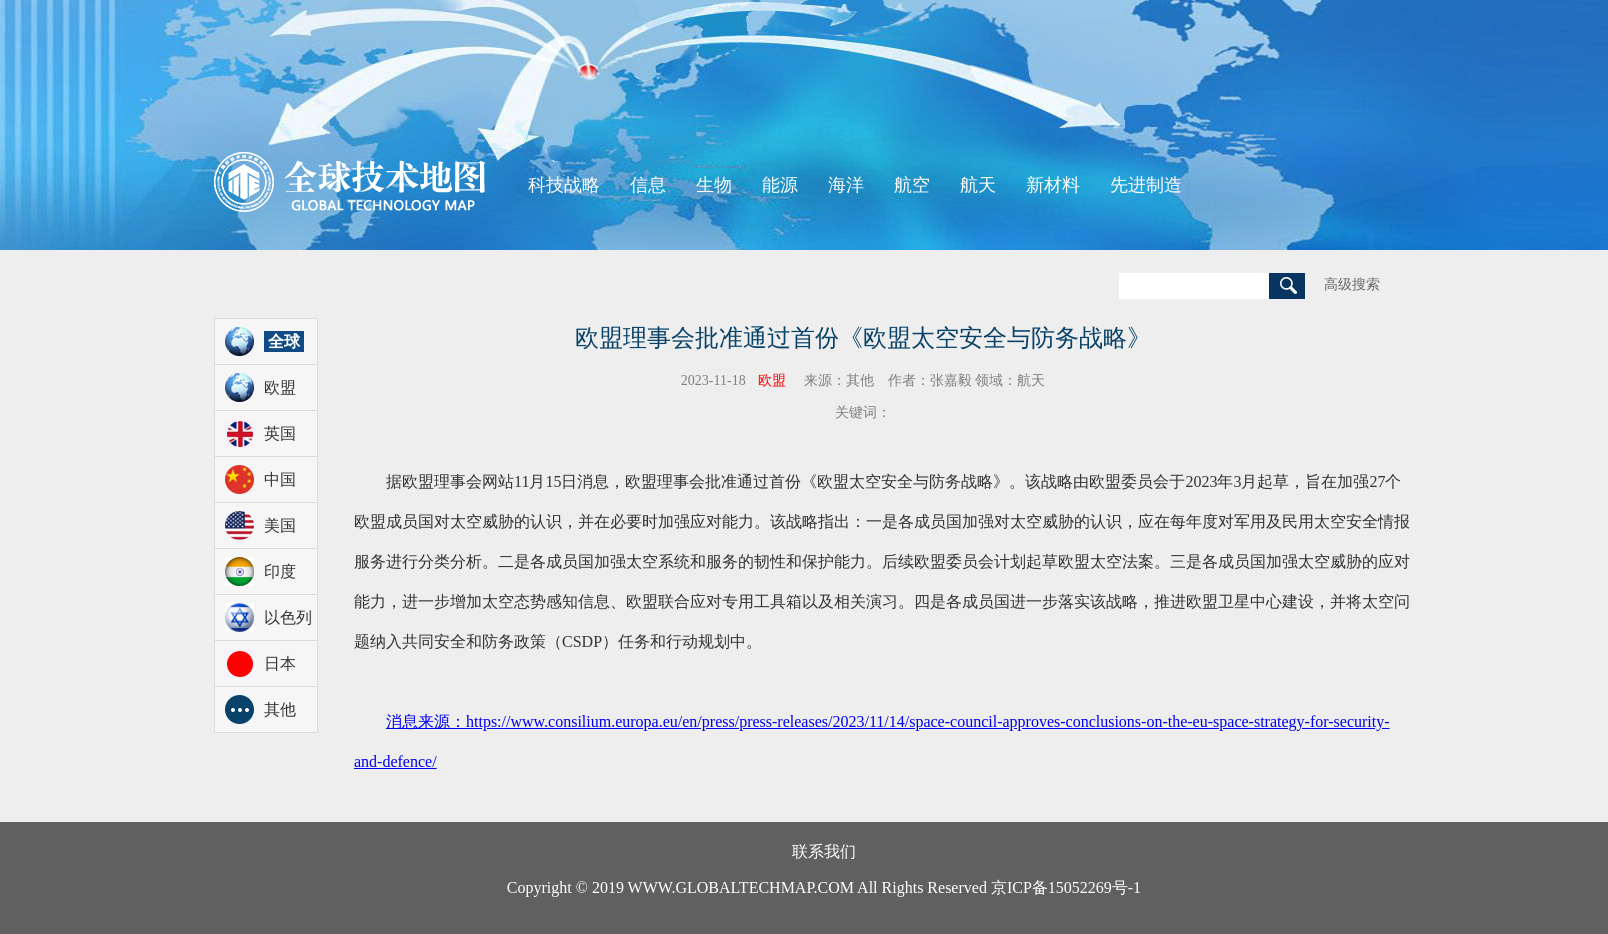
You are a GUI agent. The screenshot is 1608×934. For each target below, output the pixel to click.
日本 (280, 663)
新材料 (1053, 185)
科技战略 (564, 185)
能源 (780, 185)
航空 (912, 185)
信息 (648, 185)
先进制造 (1146, 185)
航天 (978, 185)
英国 (280, 433)
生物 (714, 185)
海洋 (846, 185)
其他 (280, 709)
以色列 (288, 617)
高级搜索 (1352, 284)
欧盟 (280, 387)
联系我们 (824, 851)
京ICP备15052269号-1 (1066, 887)
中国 (280, 479)
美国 (280, 525)
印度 (280, 571)
